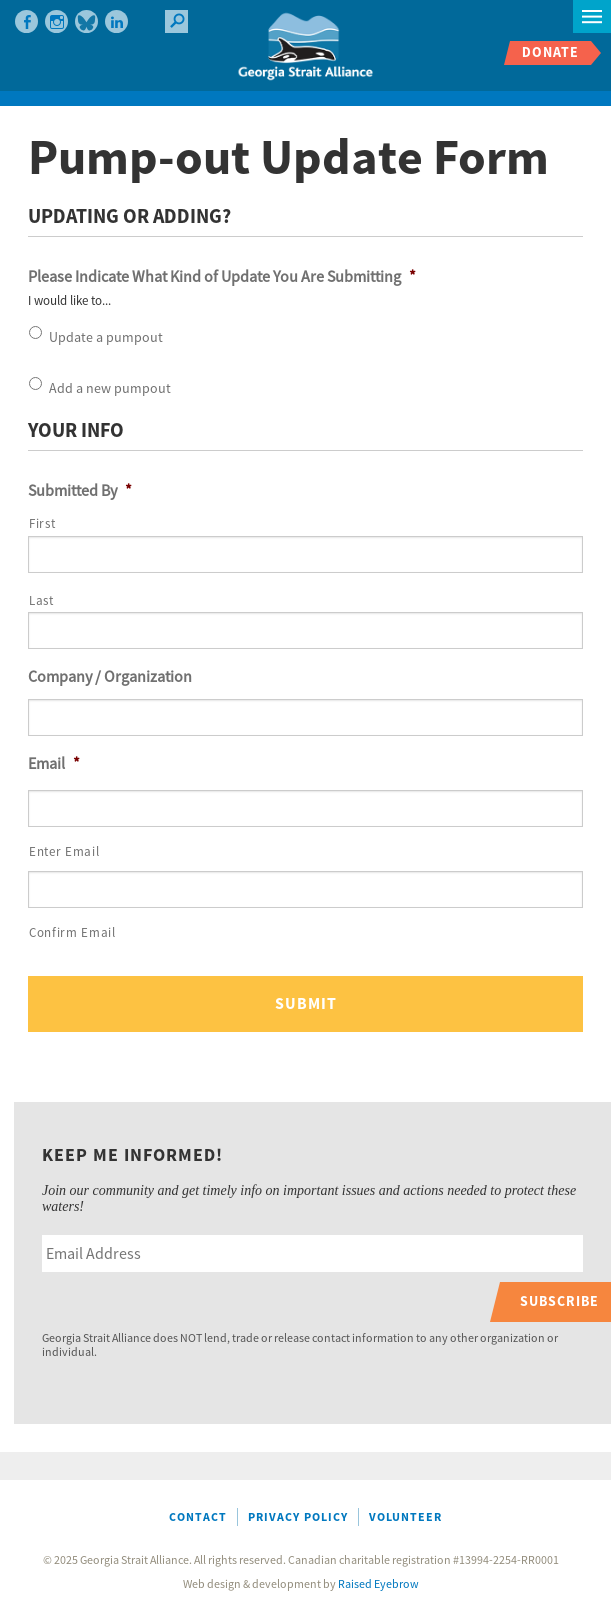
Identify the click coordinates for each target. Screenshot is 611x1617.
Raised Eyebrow (378, 1584)
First (42, 524)
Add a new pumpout (110, 389)
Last (41, 601)
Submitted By (80, 491)
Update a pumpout (106, 338)
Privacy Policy (298, 1517)
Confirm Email (72, 933)
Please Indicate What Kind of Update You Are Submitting (222, 277)
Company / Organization (110, 677)
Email (54, 764)
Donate (550, 52)
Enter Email (64, 852)
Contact (198, 1517)
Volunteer (405, 1517)
